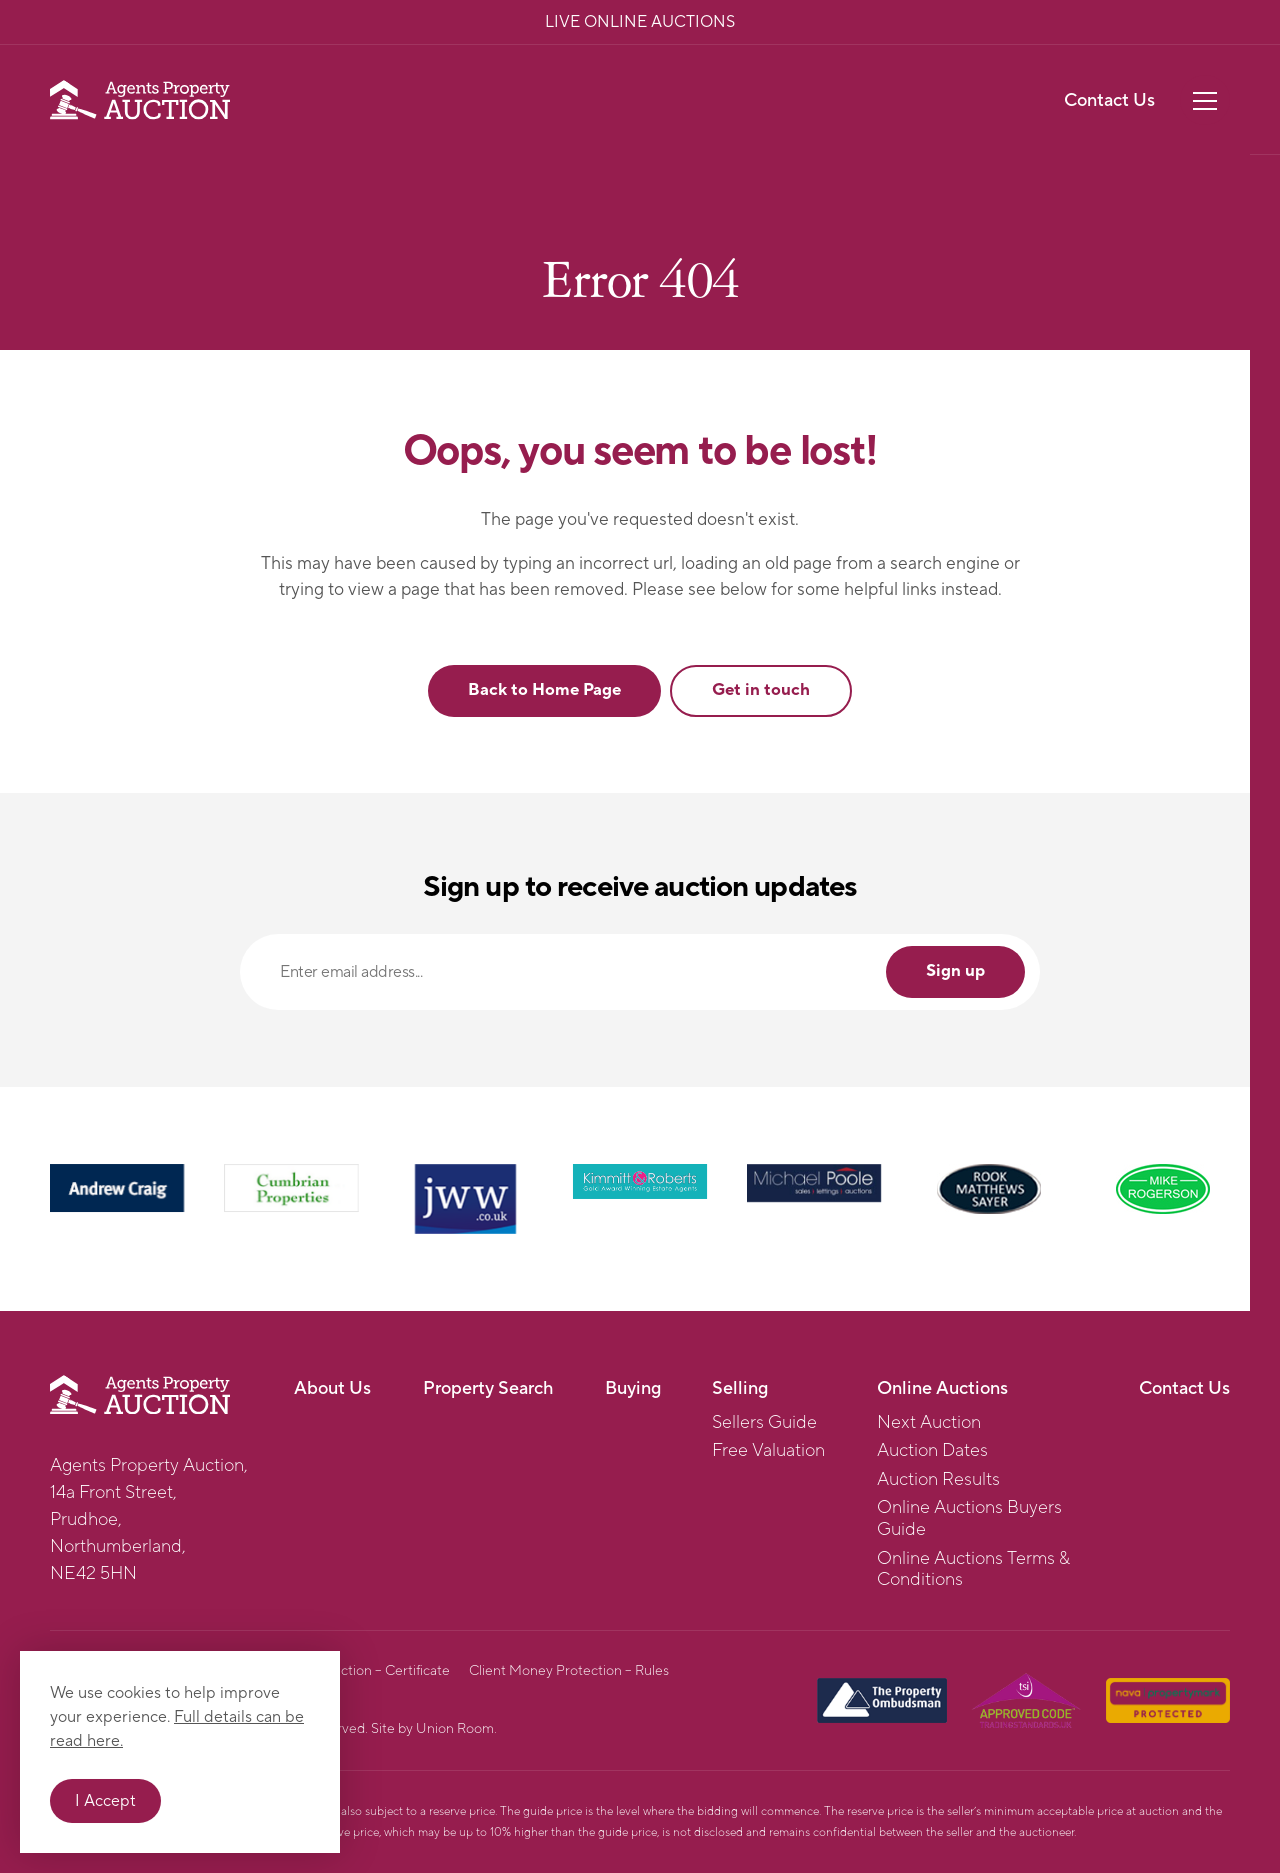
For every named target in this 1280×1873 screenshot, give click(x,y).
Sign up (955, 971)
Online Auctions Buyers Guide (969, 1518)
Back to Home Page (544, 690)
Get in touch (761, 690)
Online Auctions (942, 1388)
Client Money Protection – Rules (569, 1671)
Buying (633, 1388)
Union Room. (456, 1729)
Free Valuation (768, 1451)
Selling (740, 1388)
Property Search (488, 1388)
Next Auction (929, 1423)
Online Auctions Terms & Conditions (973, 1569)
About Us (332, 1388)
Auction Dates (932, 1451)
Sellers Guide (764, 1423)
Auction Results (938, 1480)
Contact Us (1109, 100)
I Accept (105, 1801)
